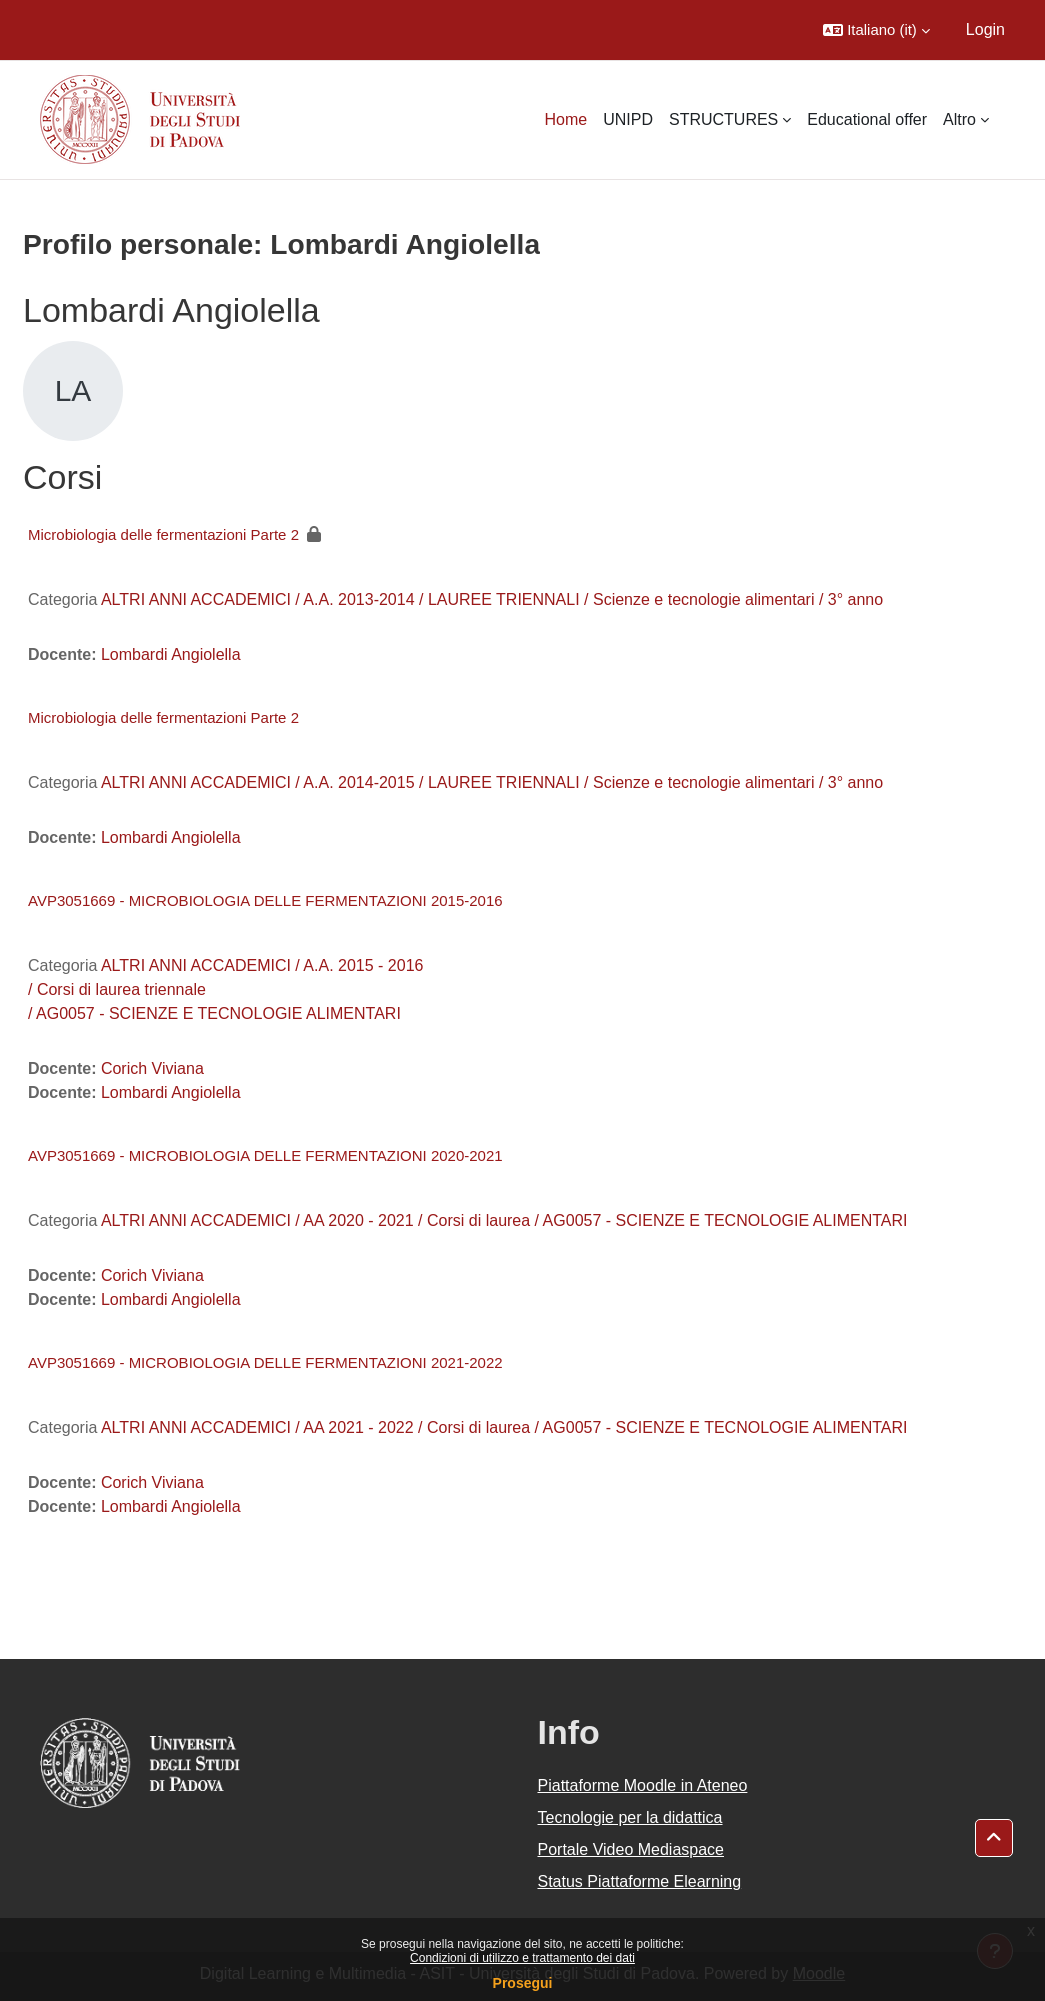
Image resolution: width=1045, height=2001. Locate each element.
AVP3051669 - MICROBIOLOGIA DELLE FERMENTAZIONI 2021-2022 (265, 1362)
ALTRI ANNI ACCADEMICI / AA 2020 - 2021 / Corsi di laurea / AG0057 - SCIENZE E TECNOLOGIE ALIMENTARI (504, 1220)
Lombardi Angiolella (171, 654)
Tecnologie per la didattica (630, 1817)
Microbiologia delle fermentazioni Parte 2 (163, 534)
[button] (876, 30)
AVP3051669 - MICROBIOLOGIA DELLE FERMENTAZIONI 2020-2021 (265, 1155)
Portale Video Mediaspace (631, 1849)
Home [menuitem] (565, 119)
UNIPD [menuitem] (628, 119)
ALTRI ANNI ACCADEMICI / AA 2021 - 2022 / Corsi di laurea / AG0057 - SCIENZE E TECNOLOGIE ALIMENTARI (504, 1427)
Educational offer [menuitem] (867, 119)
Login (985, 29)
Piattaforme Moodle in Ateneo (643, 1785)
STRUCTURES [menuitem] (723, 119)
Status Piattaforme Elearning (640, 1881)
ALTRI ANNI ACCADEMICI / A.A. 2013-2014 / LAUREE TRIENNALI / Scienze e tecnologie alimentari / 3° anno (492, 599)
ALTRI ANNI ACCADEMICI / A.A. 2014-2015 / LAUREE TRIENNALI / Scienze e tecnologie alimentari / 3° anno (492, 782)
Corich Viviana (152, 1068)
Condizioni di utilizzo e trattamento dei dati (522, 1958)
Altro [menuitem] (959, 119)
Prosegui (523, 1983)
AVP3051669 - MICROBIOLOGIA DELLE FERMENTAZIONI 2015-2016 (265, 900)
